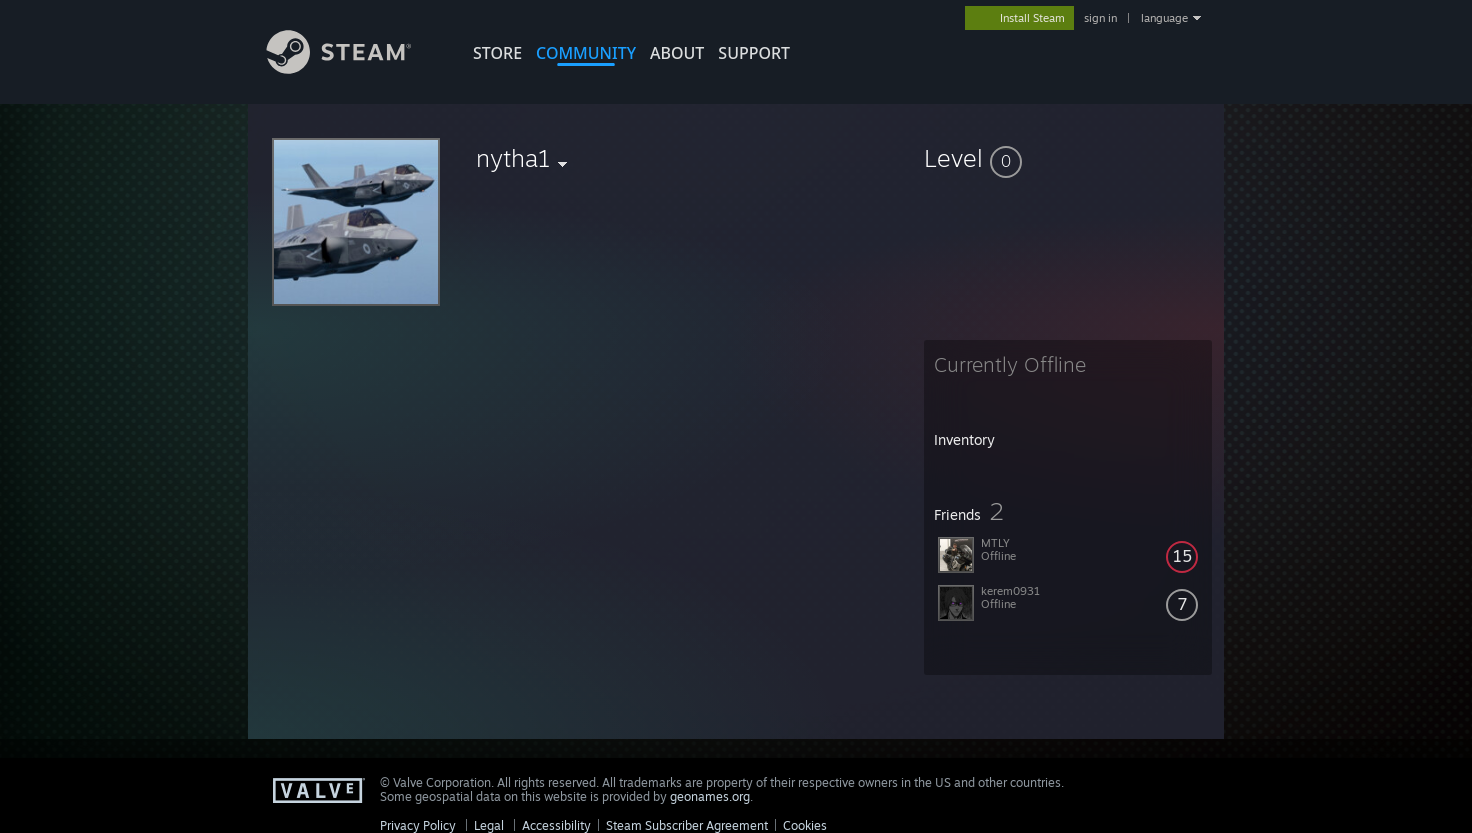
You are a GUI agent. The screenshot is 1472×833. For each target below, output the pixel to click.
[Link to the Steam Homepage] (354, 68)
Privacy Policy (418, 825)
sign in (1100, 18)
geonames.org (710, 796)
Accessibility (556, 825)
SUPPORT (754, 53)
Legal (489, 825)
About (677, 53)
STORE (497, 53)
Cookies (805, 825)
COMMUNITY (586, 53)
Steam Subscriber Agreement (687, 825)
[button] (1068, 158)
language (1164, 18)
